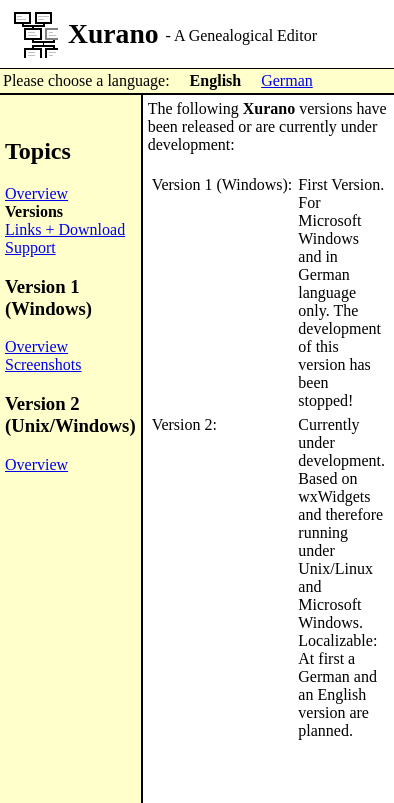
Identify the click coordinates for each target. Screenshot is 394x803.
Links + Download (65, 229)
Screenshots (43, 364)
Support (30, 247)
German (287, 80)
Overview (36, 193)
